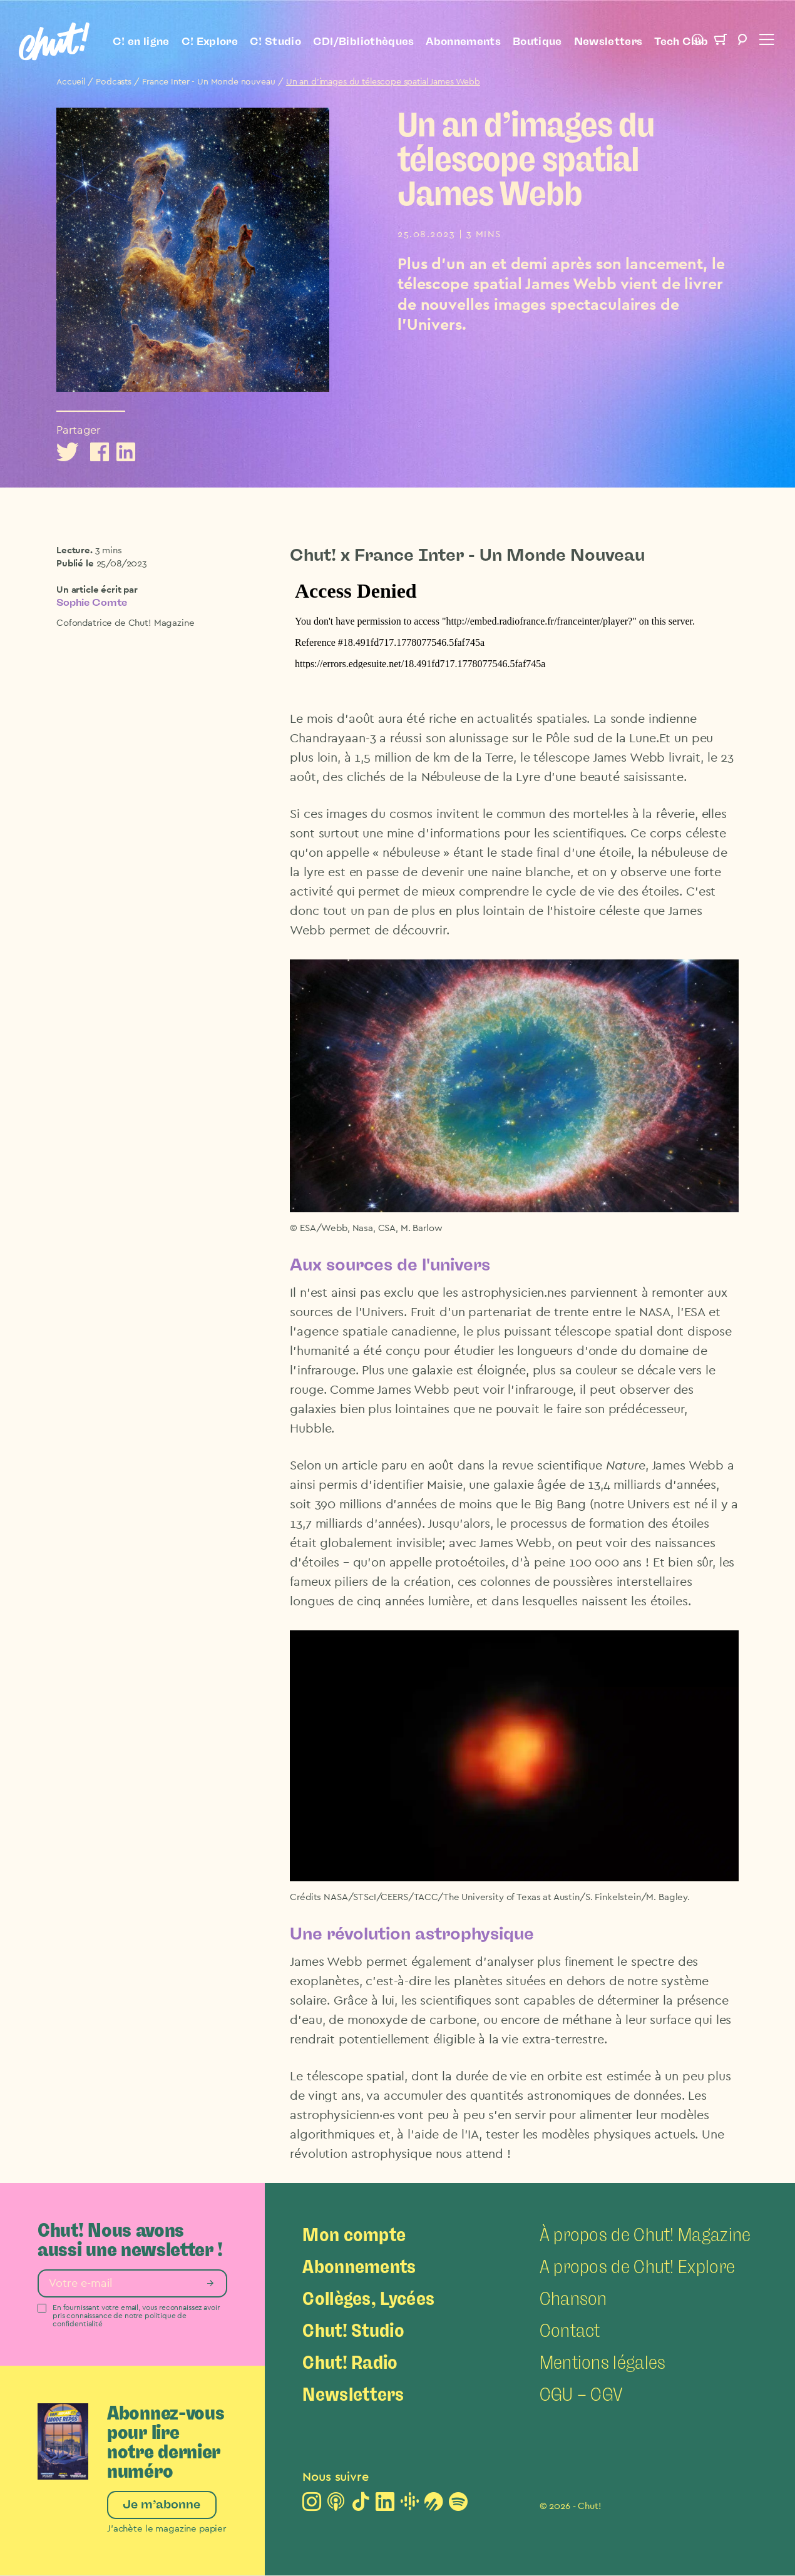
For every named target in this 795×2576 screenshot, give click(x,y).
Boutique (537, 41)
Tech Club (681, 41)
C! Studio (275, 41)
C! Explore (210, 41)
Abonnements (463, 41)
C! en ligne (141, 41)
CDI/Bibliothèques (363, 41)
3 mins (108, 550)
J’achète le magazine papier (166, 2528)
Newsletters (608, 41)
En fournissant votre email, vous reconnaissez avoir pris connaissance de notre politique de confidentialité (136, 2316)
